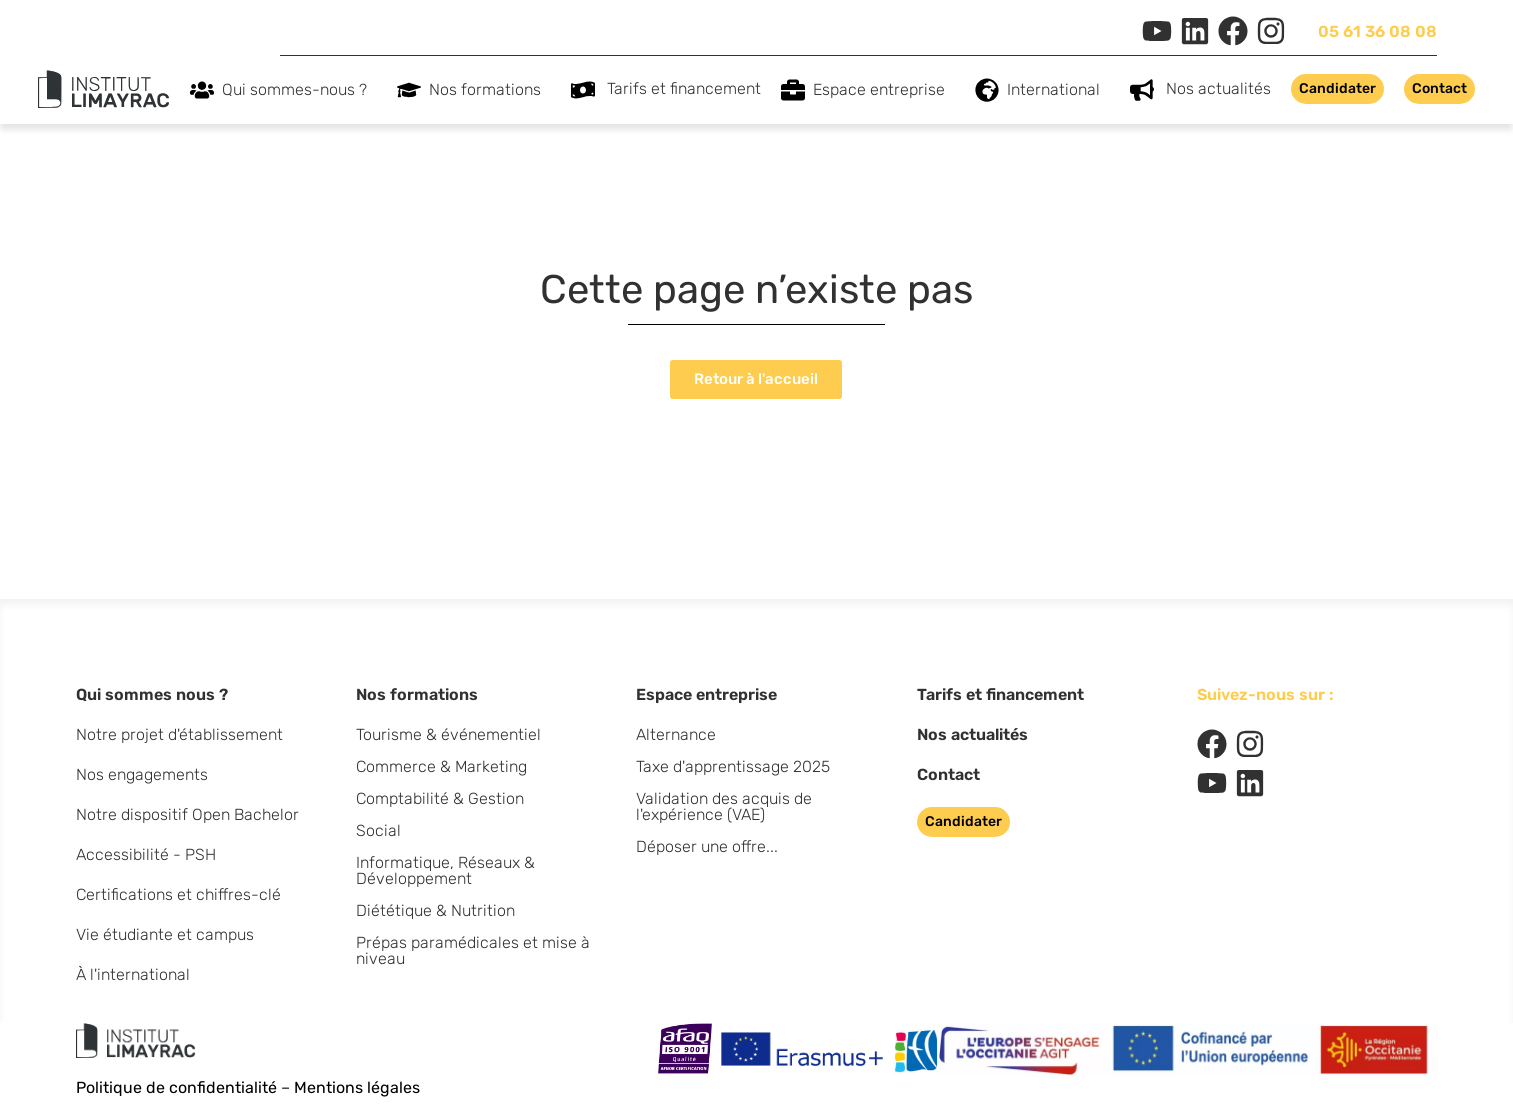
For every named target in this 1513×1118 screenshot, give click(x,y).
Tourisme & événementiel (448, 734)
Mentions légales (357, 1087)
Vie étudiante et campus (165, 934)
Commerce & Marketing (441, 766)
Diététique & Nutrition (435, 910)
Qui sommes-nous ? (299, 90)
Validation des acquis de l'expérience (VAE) (724, 806)
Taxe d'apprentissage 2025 (733, 766)
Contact (948, 774)
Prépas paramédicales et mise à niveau (473, 950)
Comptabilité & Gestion (440, 798)
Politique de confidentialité (176, 1087)
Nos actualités (1218, 88)
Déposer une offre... (707, 846)
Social (378, 830)
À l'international (133, 974)
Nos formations (490, 90)
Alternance (676, 734)
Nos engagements (142, 774)
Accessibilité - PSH (146, 854)
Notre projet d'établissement (179, 734)
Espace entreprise (884, 90)
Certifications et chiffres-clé (178, 894)
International (1058, 90)
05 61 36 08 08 (1377, 31)
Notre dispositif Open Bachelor (187, 814)
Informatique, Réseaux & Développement (445, 870)
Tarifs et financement (684, 88)
